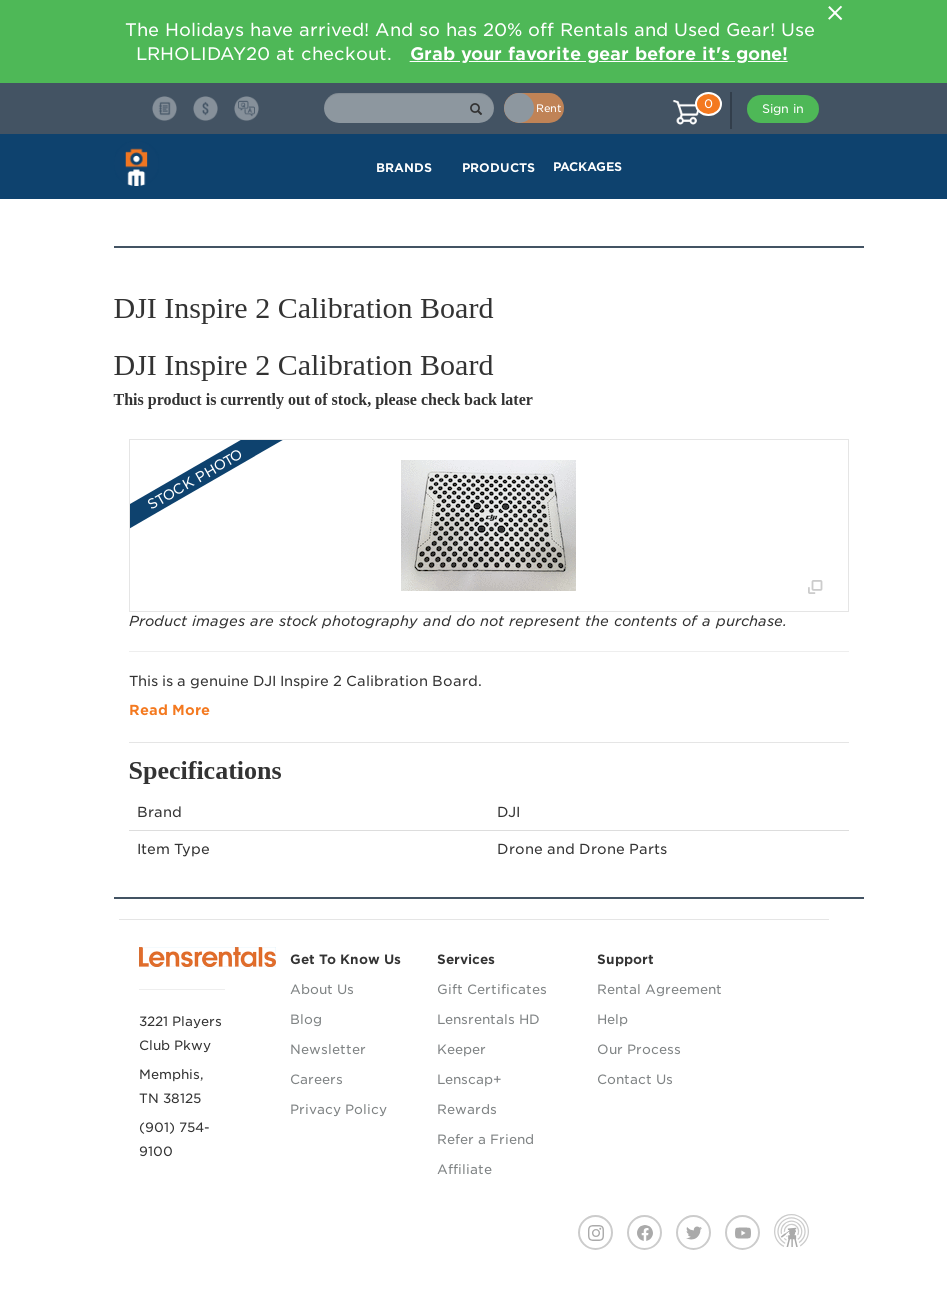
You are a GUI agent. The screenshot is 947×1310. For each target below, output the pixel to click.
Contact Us (635, 1079)
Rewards (467, 1109)
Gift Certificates (492, 989)
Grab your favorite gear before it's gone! (599, 53)
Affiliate (464, 1169)
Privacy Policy (338, 1109)
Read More (169, 710)
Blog (306, 1019)
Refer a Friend (485, 1139)
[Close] (836, 13)
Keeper (461, 1049)
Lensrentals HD (488, 1019)
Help (612, 1019)
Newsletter (328, 1049)
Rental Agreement (659, 989)
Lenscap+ (469, 1079)
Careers (316, 1079)
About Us (322, 989)
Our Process (639, 1049)
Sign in (783, 108)
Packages (587, 166)
